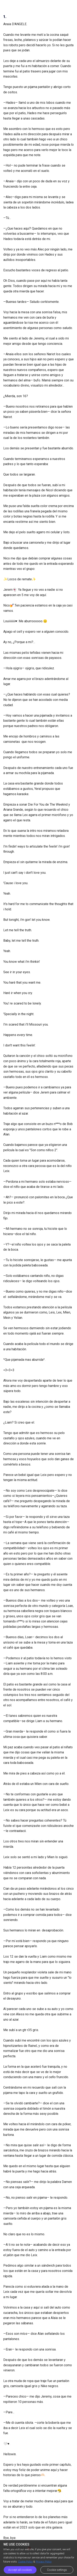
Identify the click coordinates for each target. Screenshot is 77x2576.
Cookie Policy (25, 2561)
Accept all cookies (20, 2569)
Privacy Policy (44, 2561)
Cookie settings (57, 2569)
